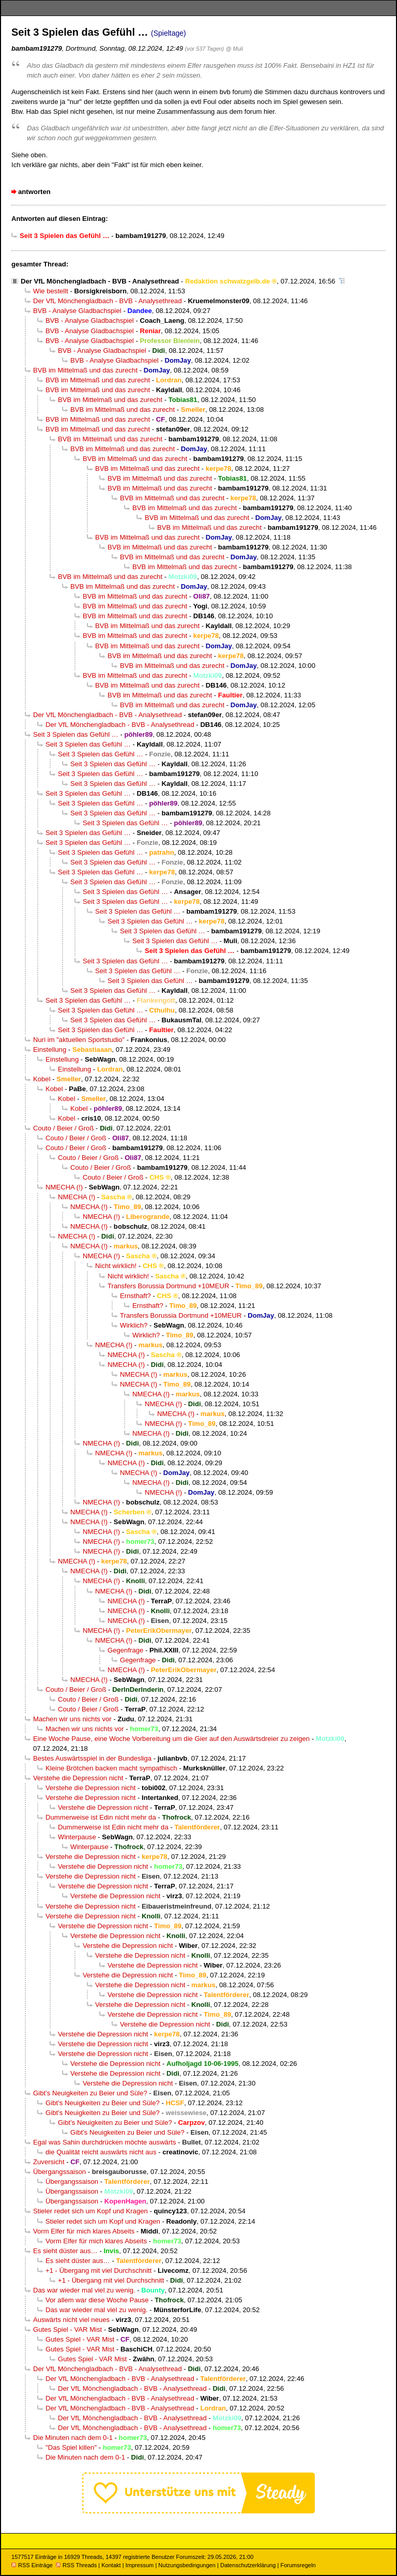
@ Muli (234, 49)
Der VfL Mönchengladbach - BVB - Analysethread (100, 281)
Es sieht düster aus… (65, 2251)
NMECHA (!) (64, 1187)
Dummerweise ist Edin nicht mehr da (100, 1817)
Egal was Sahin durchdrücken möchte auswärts (104, 2142)
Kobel (42, 1079)
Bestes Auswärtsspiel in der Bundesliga (92, 1758)
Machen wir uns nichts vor (72, 1719)
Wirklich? (133, 1325)
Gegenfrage (125, 1650)
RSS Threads (76, 2565)
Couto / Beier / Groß (63, 1128)
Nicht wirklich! (115, 1266)
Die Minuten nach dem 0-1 (73, 2437)
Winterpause (77, 1837)
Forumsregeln (297, 2565)
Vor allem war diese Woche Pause (97, 2300)
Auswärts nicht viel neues (71, 2320)
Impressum (140, 2565)
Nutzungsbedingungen (187, 2565)
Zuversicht (49, 2162)
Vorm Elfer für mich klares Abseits (83, 2231)
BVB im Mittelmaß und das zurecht (85, 370)
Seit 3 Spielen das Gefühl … (75, 734)
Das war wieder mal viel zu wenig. (84, 2290)
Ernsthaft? (135, 1296)
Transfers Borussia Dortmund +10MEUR (168, 1286)
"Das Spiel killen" (71, 2447)
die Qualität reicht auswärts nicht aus (100, 2152)
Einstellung (49, 1049)
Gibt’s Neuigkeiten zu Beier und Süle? (90, 2093)
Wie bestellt (50, 291)
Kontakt (110, 2565)
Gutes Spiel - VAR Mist (67, 2329)
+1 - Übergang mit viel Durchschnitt (98, 2270)
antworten (34, 192)
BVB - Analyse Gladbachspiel (77, 311)
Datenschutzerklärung (248, 2565)
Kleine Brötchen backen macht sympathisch (111, 1768)
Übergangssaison (59, 2172)
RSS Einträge (32, 2565)
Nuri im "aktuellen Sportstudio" (79, 1040)
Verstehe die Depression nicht (78, 1778)
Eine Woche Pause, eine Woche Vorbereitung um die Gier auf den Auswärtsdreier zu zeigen (171, 1739)
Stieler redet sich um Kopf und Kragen (90, 2211)
